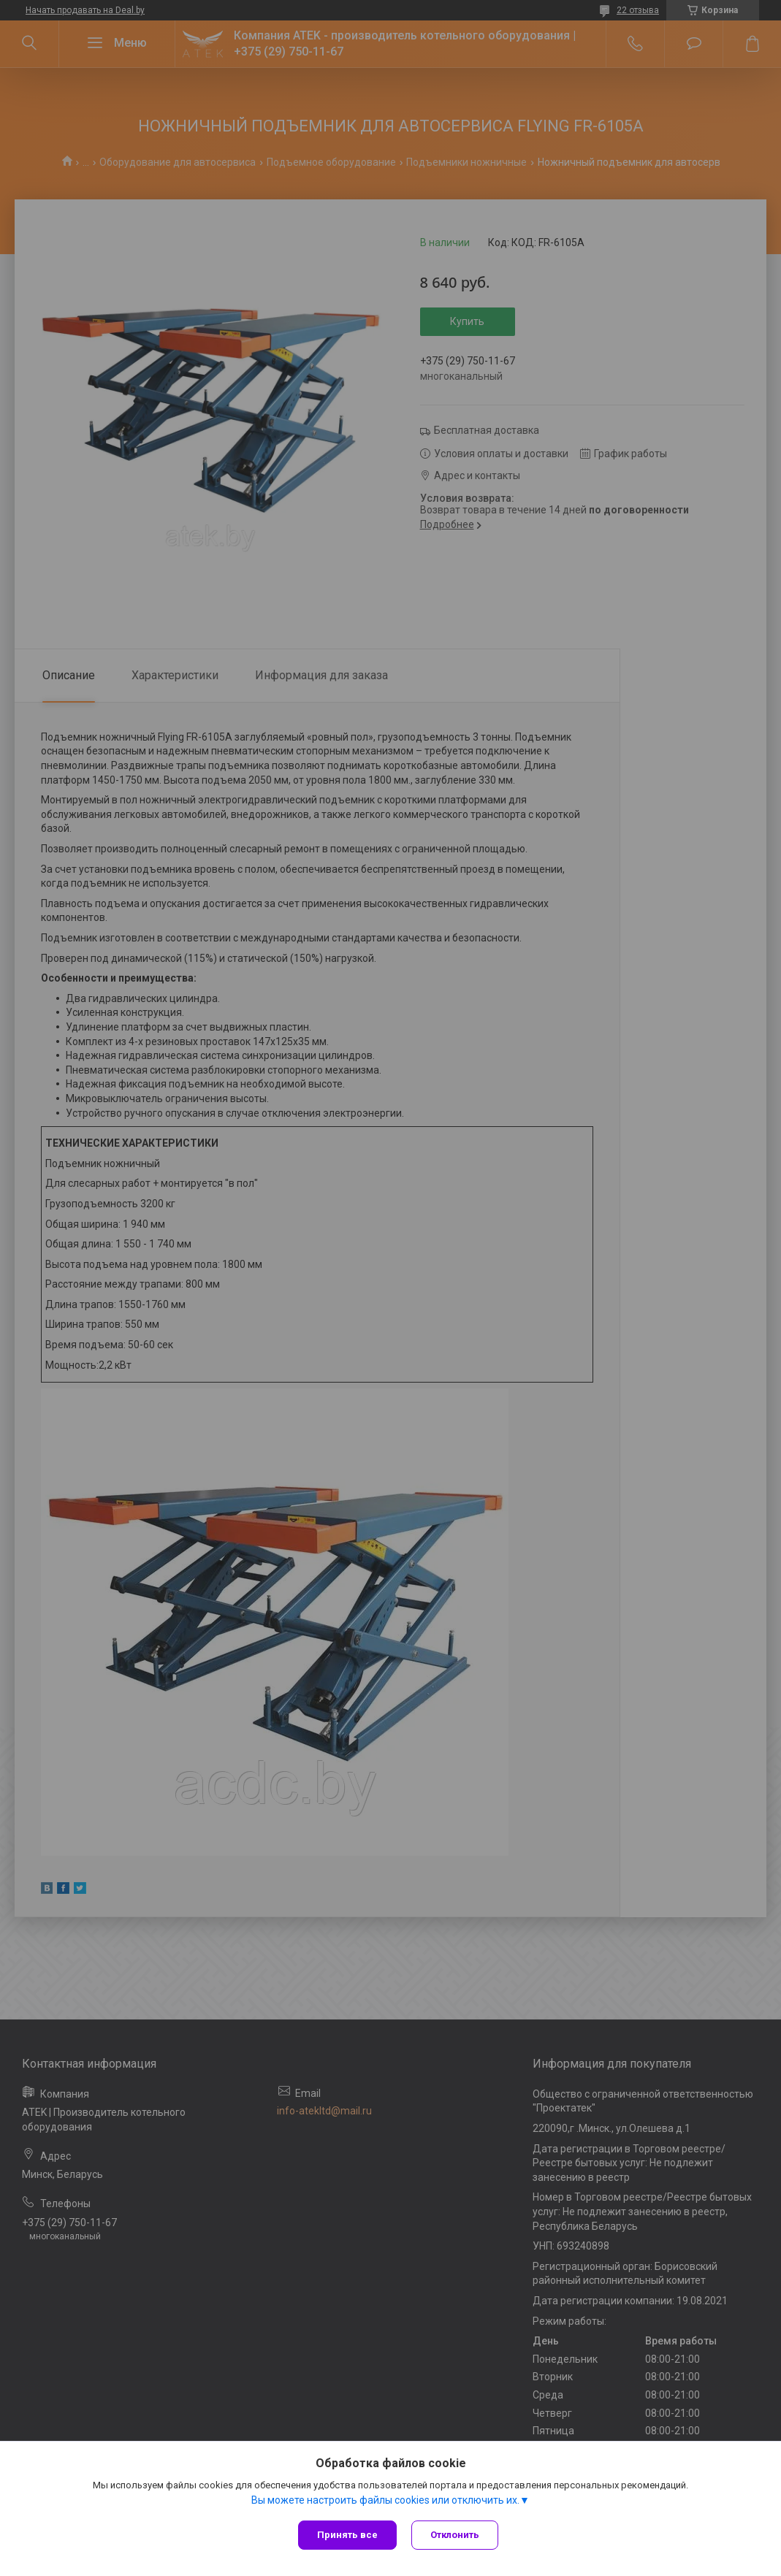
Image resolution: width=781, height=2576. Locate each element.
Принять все (347, 2534)
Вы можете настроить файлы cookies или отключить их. (385, 2500)
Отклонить (454, 2534)
